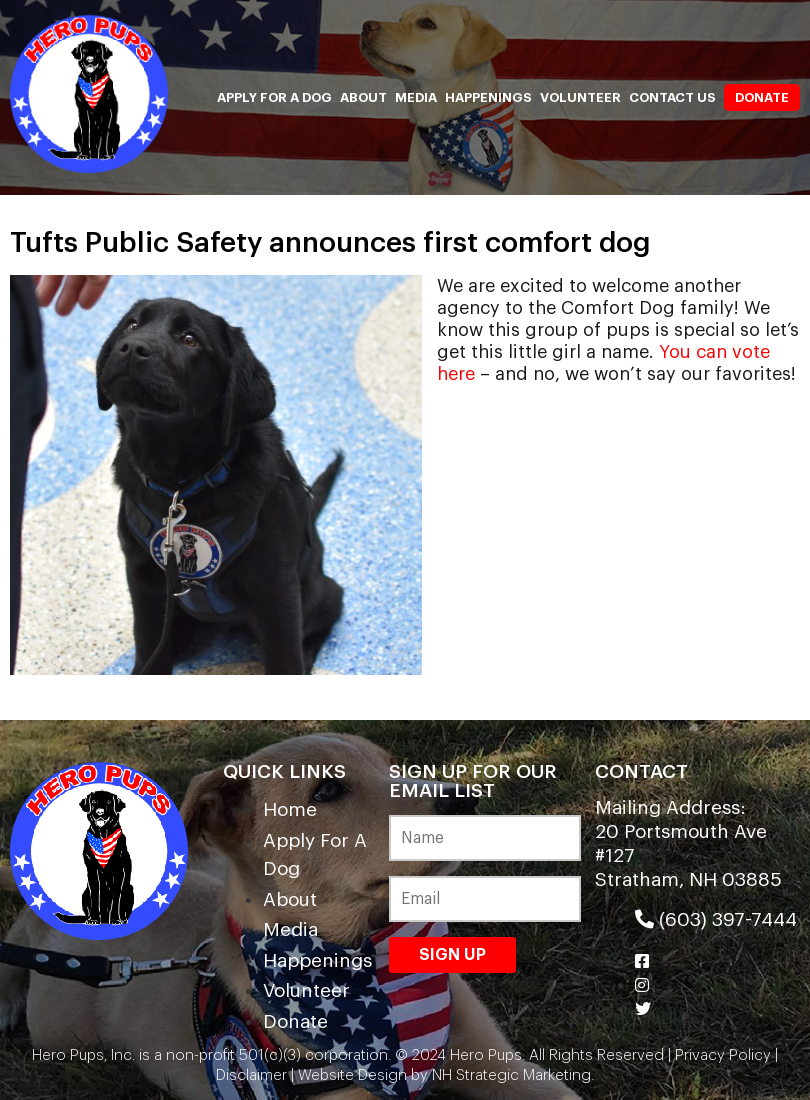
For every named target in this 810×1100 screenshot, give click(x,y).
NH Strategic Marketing (509, 1075)
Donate (762, 97)
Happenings (488, 97)
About (363, 97)
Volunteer (580, 97)
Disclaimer (251, 1075)
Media (416, 97)
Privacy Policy (723, 1055)
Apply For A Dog (274, 97)
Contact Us (672, 97)
